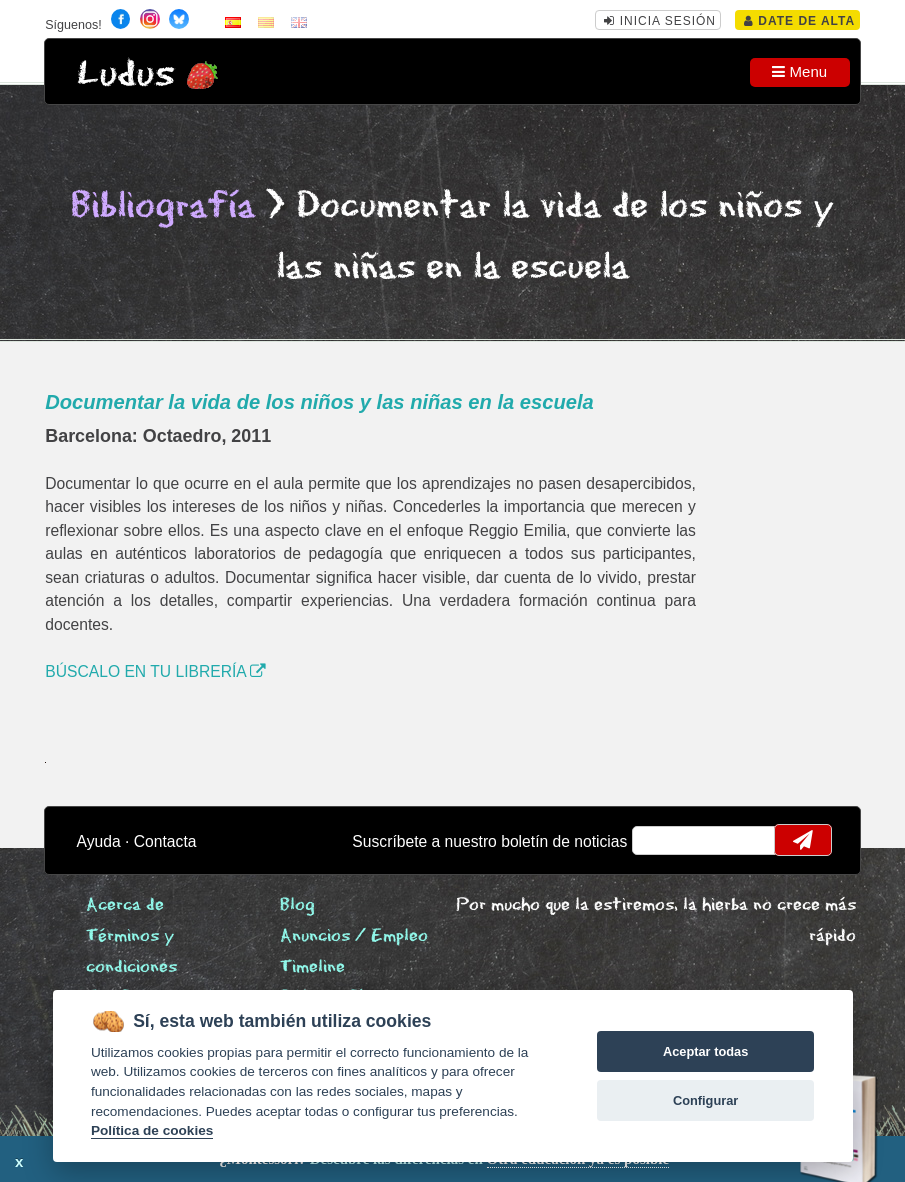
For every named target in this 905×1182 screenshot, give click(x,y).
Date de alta (799, 21)
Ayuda (99, 841)
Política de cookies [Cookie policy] (152, 1130)
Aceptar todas (705, 1051)
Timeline (312, 967)
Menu (799, 71)
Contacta (165, 841)
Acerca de (125, 905)
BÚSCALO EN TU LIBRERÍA (155, 671)
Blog (297, 905)
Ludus (126, 74)
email (660, 840)
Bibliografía (163, 206)
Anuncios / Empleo (354, 936)
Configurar (705, 1100)
